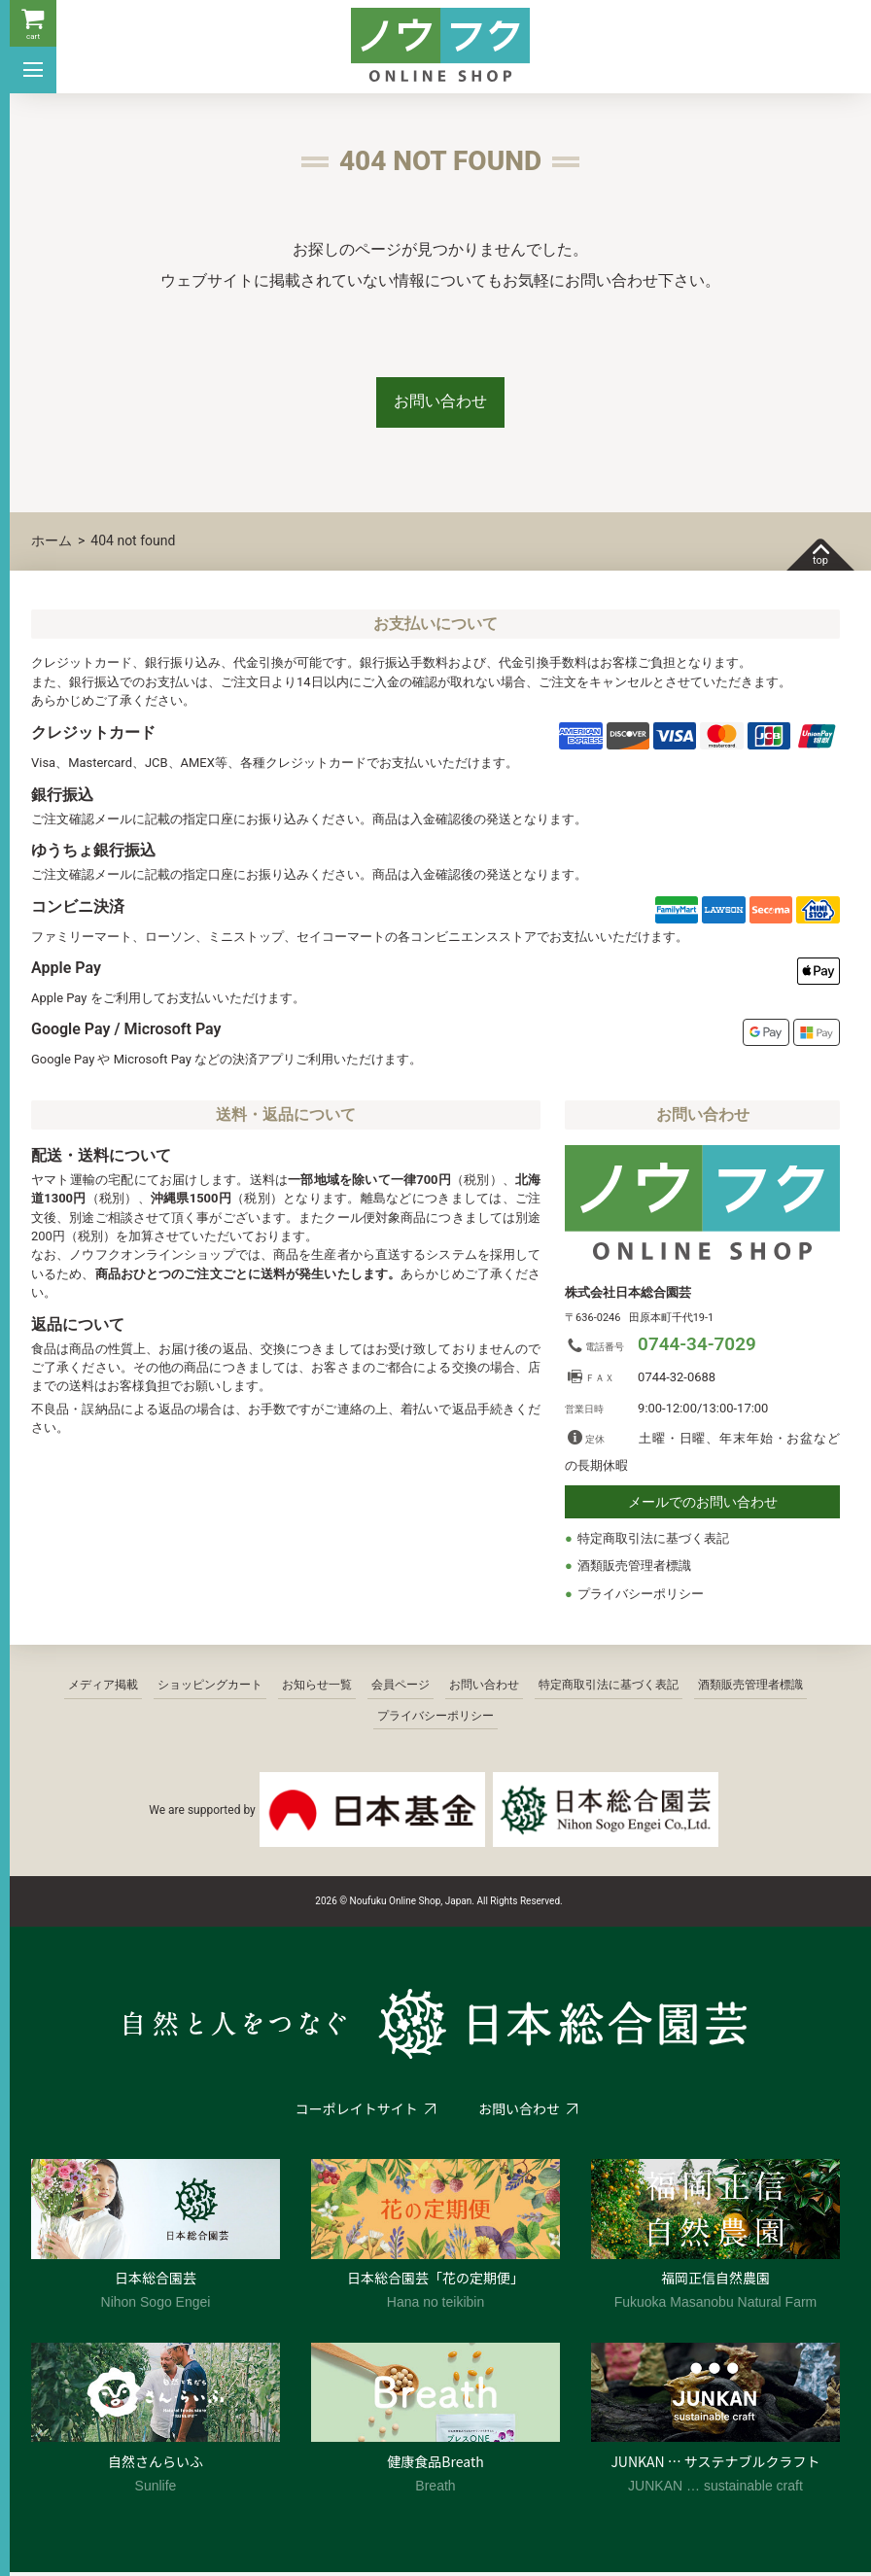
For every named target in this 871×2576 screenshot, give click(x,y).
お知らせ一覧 (317, 1688)
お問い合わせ (440, 403)
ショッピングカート (209, 1688)
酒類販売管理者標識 (634, 1569)
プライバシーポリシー (640, 1597)
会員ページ (400, 1688)
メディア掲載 (103, 1688)
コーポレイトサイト (356, 2112)
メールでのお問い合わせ (703, 1506)
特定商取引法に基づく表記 (653, 1542)
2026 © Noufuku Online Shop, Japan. (394, 1904)
